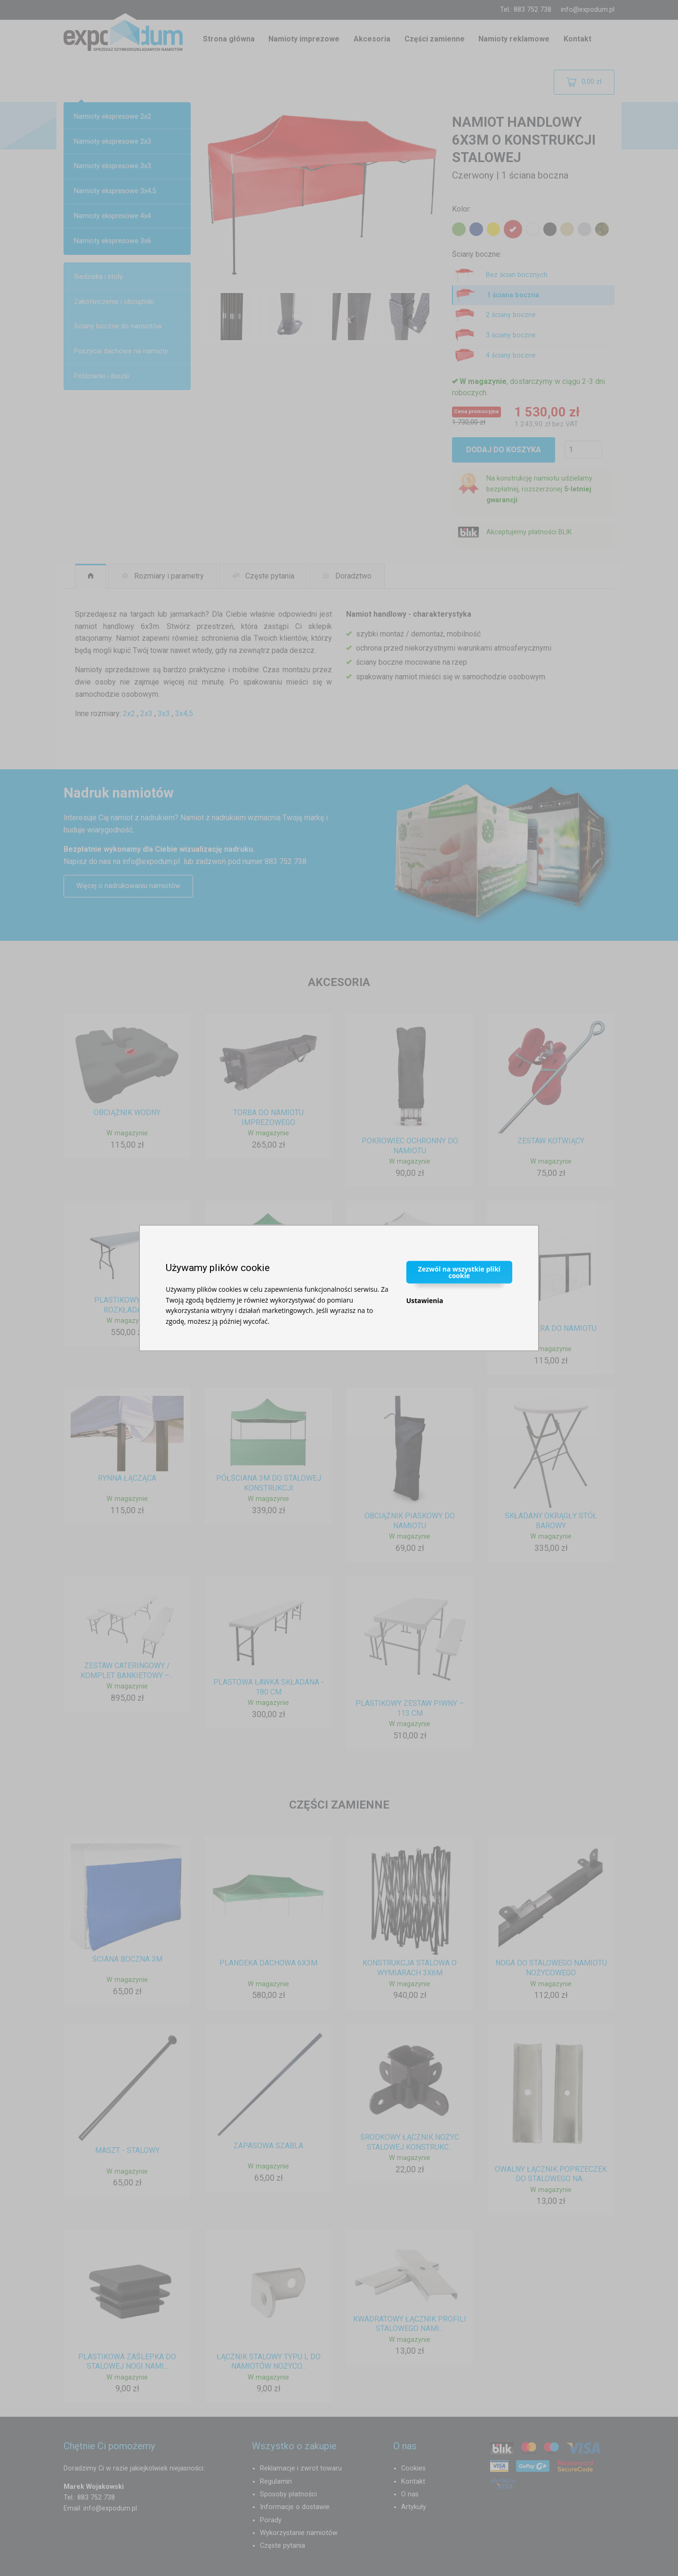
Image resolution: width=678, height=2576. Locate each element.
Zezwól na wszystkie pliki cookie (459, 1272)
